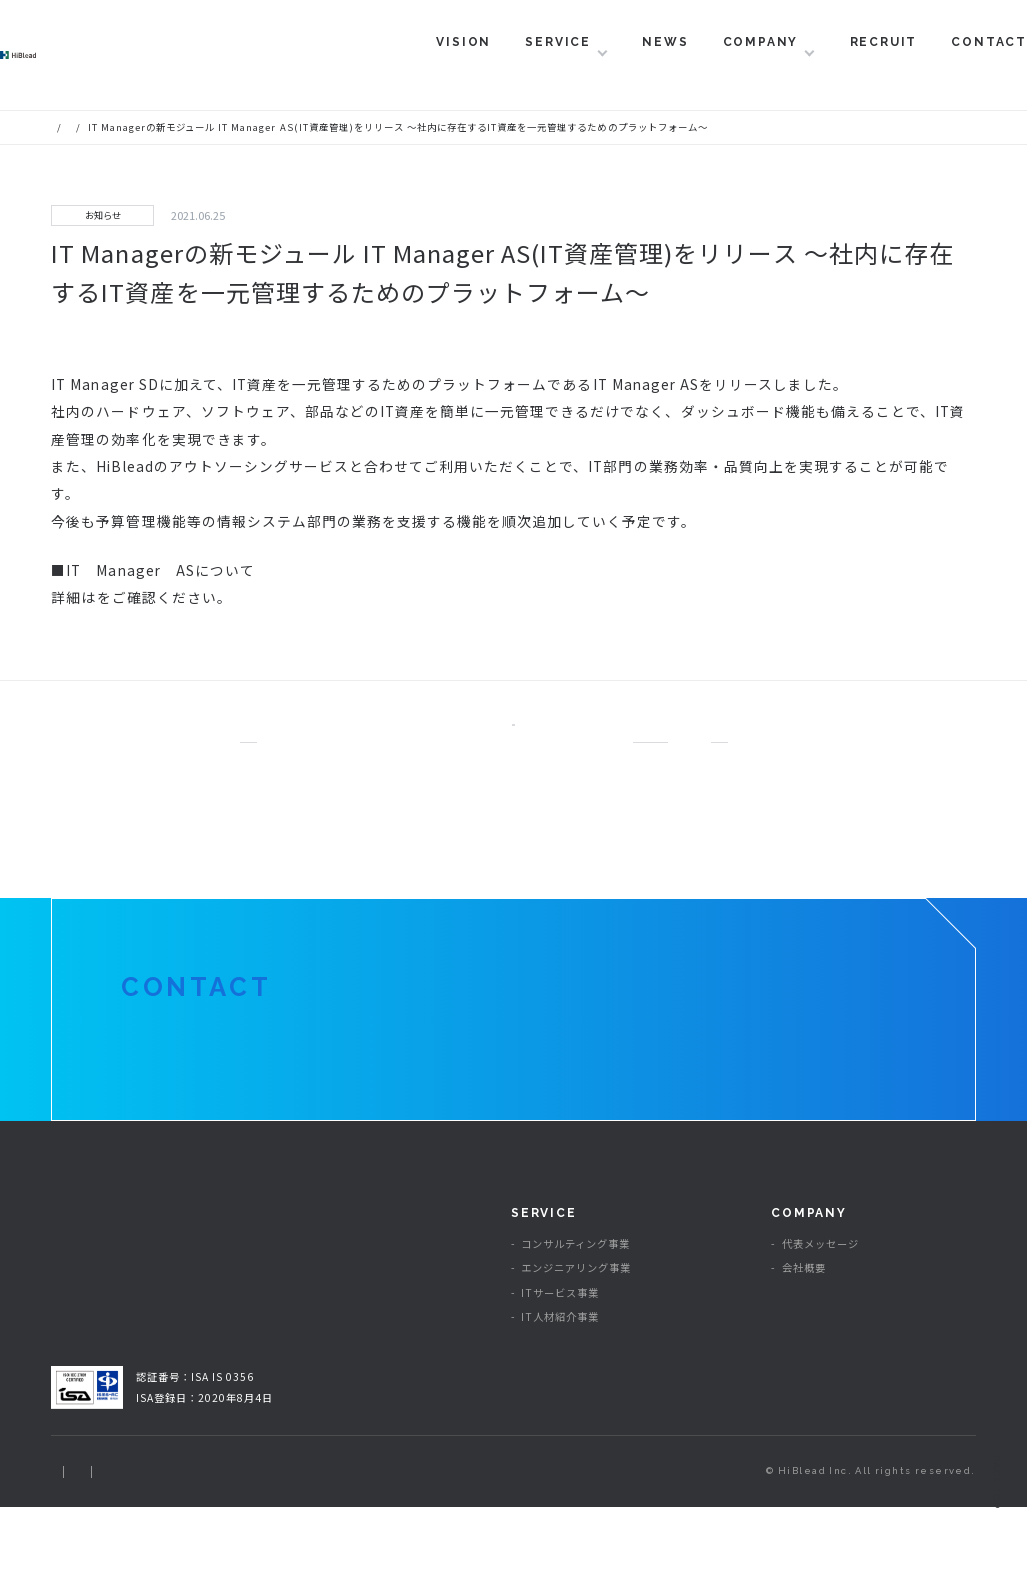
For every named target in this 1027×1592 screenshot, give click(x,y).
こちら (118, 597)
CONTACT (938, 67)
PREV (281, 742)
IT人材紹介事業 (560, 1402)
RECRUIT (832, 67)
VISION (412, 67)
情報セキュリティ (325, 1555)
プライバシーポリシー (200, 1555)
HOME (66, 127)
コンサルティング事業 (575, 1330)
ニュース (121, 127)
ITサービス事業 (560, 1378)
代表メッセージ (820, 1330)
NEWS (614, 67)
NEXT (745, 742)
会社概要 (804, 1354)
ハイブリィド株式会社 (120, 67)
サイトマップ (84, 1555)
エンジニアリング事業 (576, 1354)
